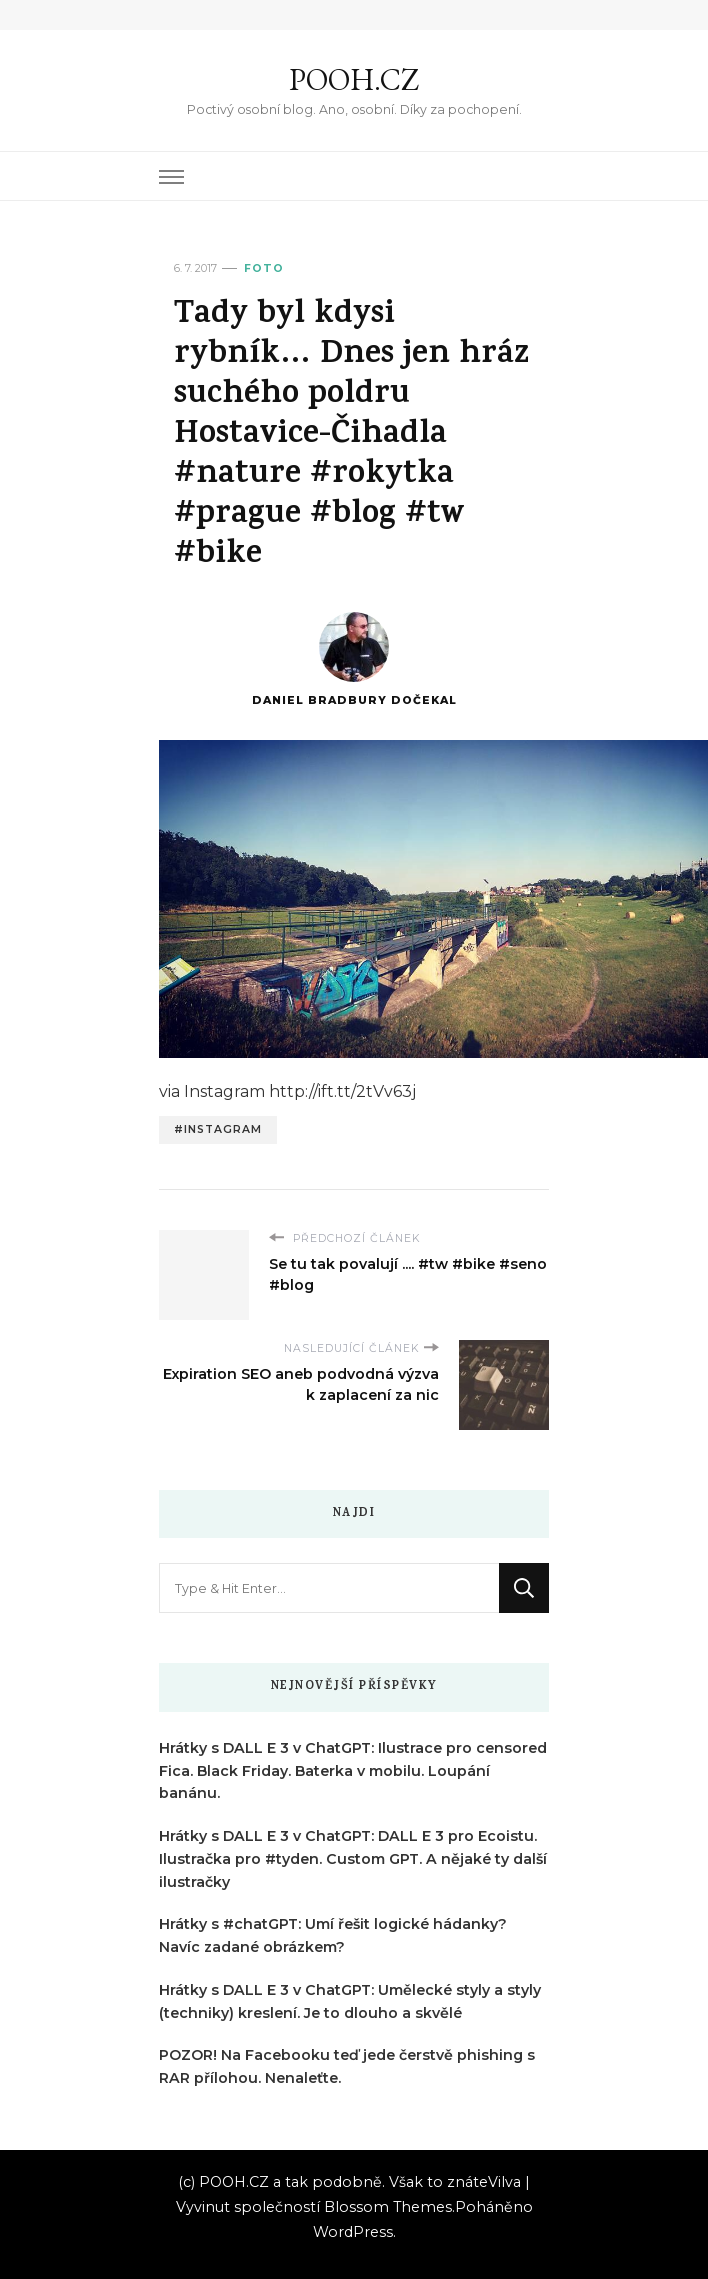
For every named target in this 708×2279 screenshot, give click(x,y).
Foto (264, 268)
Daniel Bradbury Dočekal (354, 659)
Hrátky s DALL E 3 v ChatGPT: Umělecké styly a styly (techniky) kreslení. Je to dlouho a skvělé (350, 2001)
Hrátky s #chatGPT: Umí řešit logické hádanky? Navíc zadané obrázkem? (333, 1935)
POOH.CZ (354, 79)
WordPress (353, 2232)
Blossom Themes (388, 2207)
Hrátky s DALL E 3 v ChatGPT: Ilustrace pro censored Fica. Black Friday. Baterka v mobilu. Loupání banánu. (353, 1771)
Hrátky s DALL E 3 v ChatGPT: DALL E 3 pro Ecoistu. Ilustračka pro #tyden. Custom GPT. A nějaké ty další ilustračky (353, 1859)
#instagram (218, 1129)
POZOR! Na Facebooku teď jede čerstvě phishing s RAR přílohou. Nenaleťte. (347, 2066)
